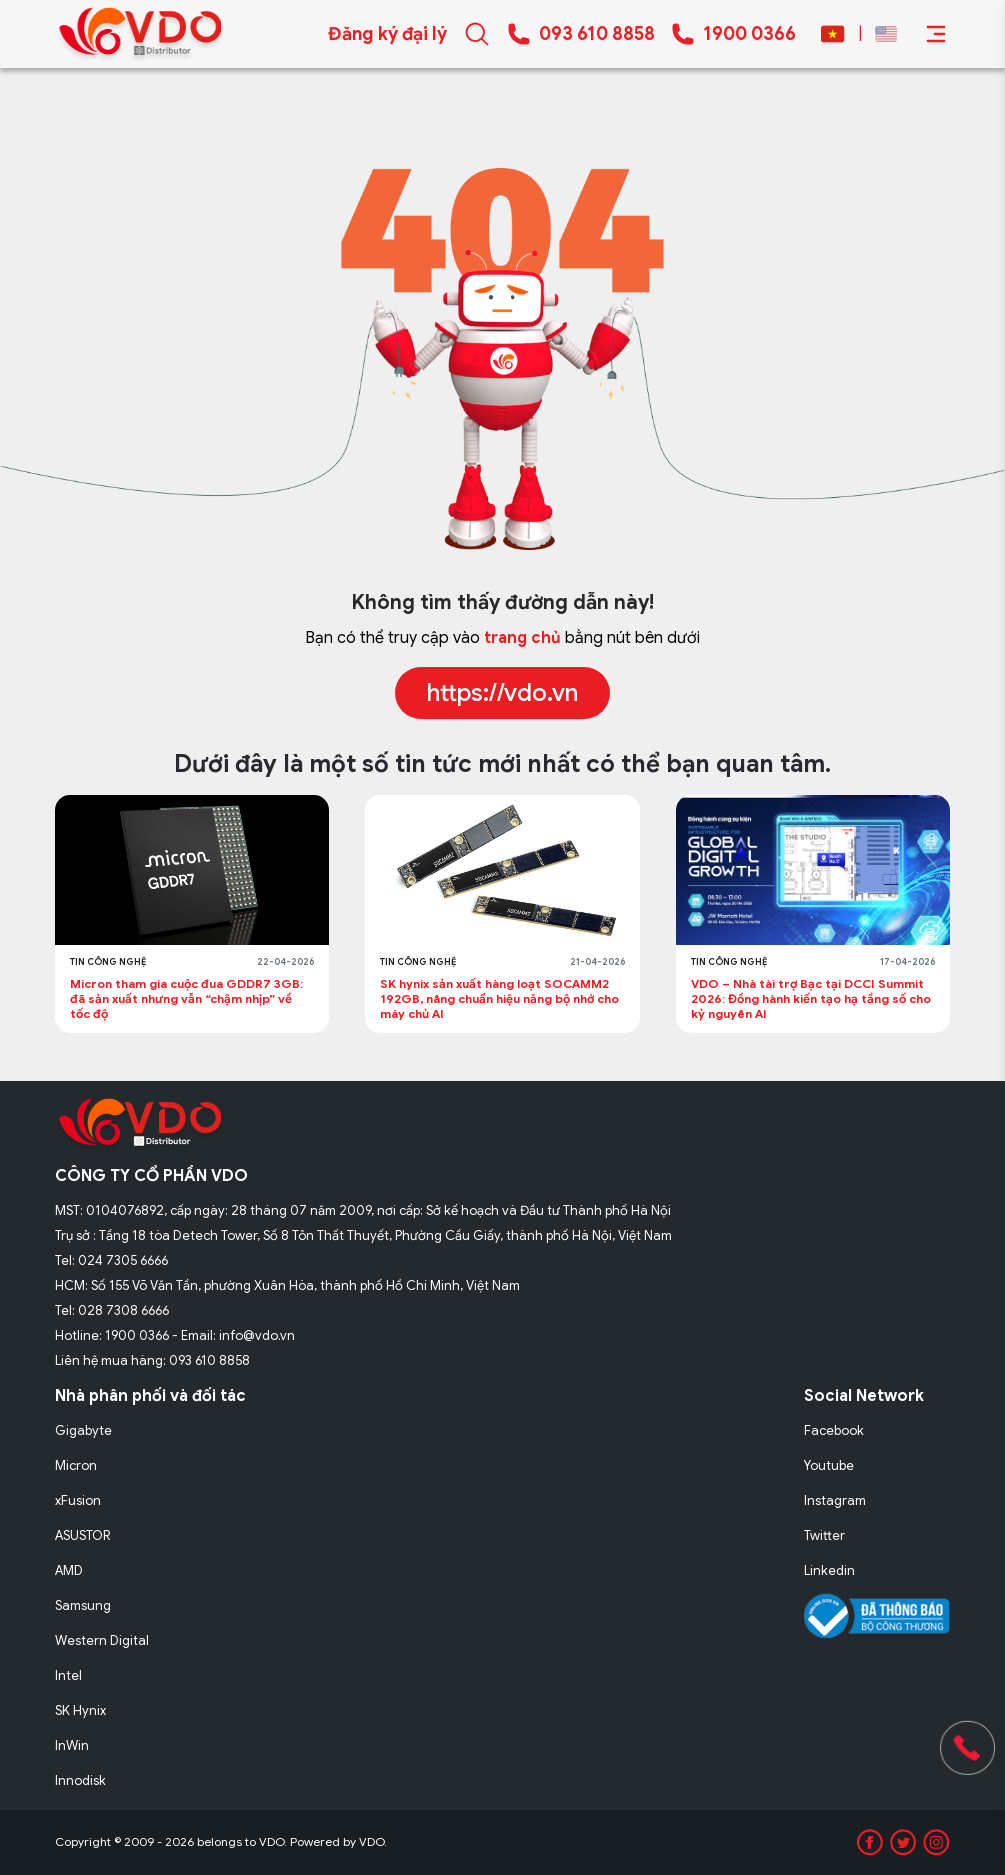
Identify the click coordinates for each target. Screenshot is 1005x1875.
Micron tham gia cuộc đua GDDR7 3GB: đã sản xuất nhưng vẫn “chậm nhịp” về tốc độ (186, 998)
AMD (69, 1570)
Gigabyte (83, 1430)
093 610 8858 (597, 34)
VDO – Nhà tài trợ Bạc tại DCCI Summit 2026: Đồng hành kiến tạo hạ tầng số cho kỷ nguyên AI (811, 998)
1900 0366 (749, 34)
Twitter (824, 1535)
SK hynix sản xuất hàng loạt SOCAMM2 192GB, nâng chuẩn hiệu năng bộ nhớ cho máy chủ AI (499, 998)
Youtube (829, 1465)
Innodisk (80, 1780)
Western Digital (102, 1640)
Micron (76, 1465)
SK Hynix (80, 1710)
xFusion (78, 1500)
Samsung (83, 1605)
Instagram (835, 1500)
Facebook (834, 1430)
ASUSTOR (83, 1535)
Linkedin (829, 1570)
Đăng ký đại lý (387, 34)
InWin (72, 1745)
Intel (68, 1675)
